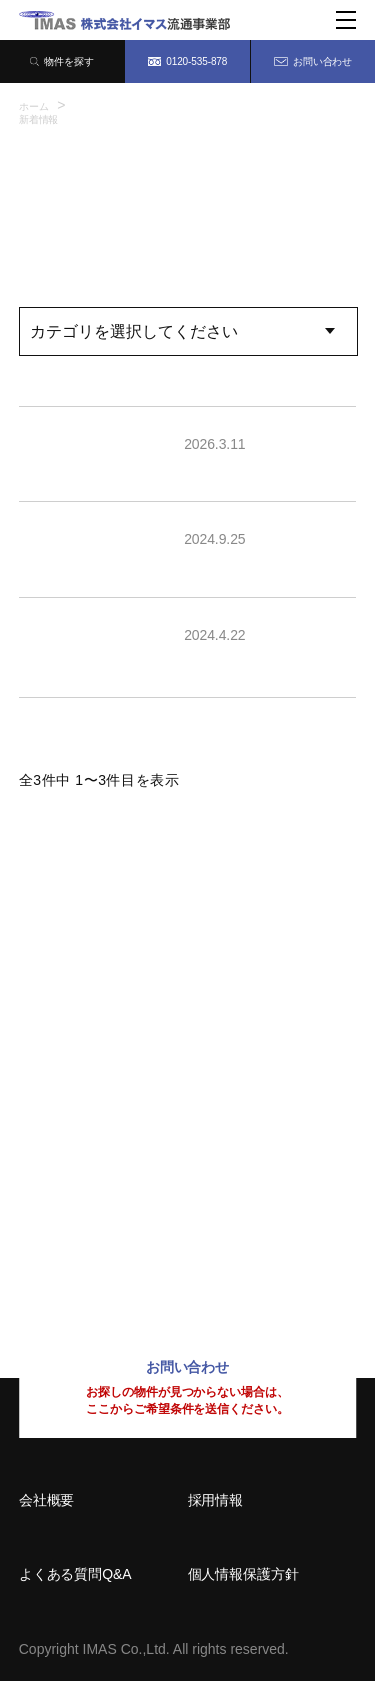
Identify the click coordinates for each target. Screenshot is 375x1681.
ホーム (34, 106)
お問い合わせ (313, 61)
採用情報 (216, 1500)
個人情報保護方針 (243, 1574)
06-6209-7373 (84, 1108)
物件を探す (62, 61)
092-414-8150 (84, 1240)
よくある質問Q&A (75, 1574)
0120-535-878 (188, 61)
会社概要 (47, 1500)
